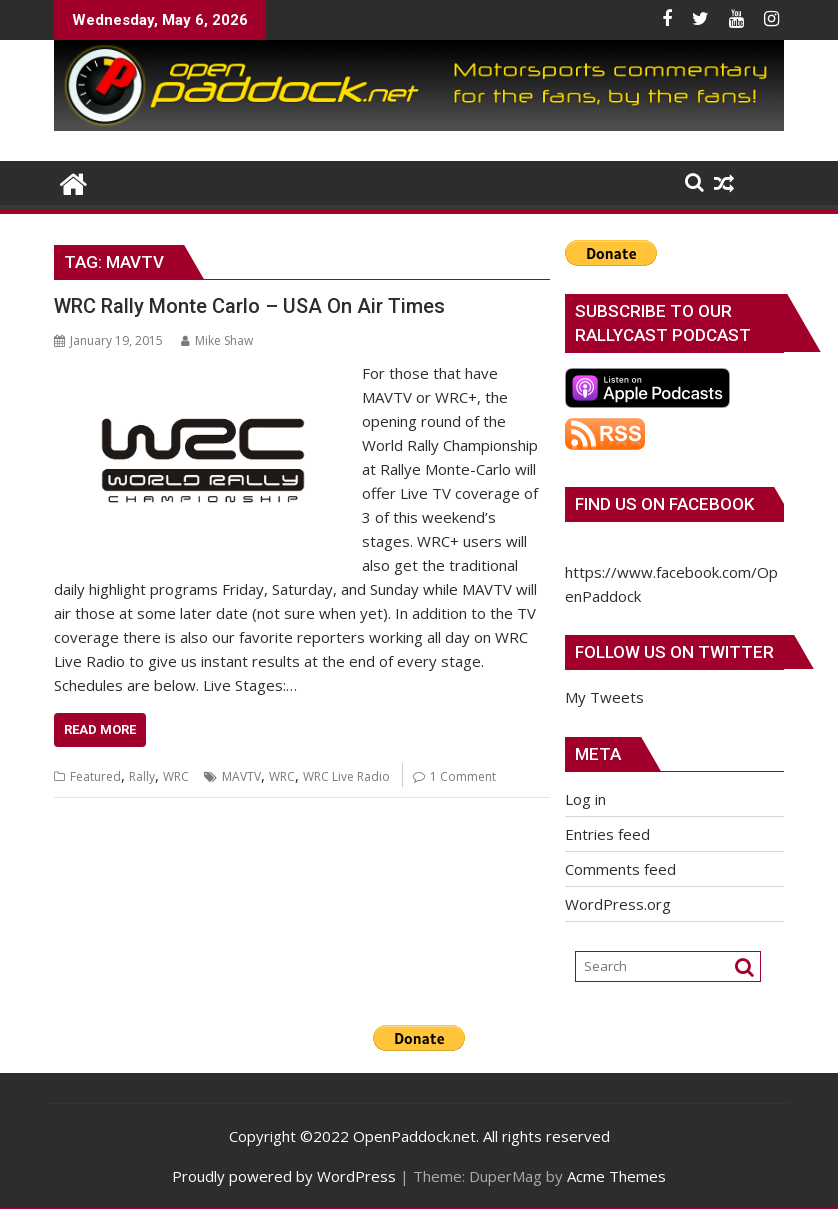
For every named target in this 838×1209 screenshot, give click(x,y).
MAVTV (241, 776)
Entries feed (607, 834)
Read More (100, 729)
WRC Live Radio (346, 776)
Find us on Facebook (664, 504)
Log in (585, 799)
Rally (142, 776)
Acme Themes (616, 1176)
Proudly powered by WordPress (284, 1176)
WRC (176, 776)
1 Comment (463, 776)
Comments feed (620, 869)
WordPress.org (618, 904)
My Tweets (604, 697)
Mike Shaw (217, 340)
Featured (95, 776)
